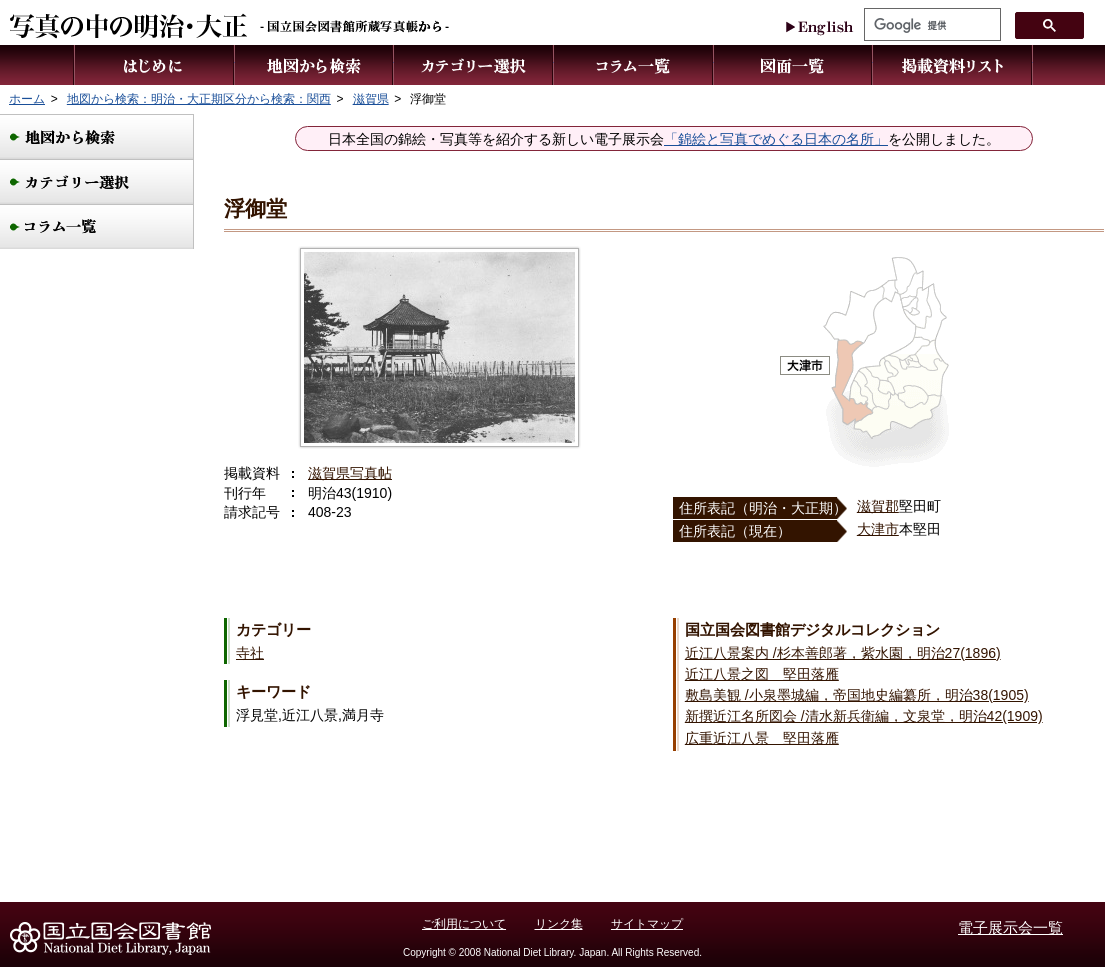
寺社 (250, 653)
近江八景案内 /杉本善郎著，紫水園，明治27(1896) (843, 653)
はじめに (154, 65)
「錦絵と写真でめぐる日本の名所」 (776, 139)
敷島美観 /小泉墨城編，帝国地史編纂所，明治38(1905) (857, 695)
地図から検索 (314, 65)
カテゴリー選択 (474, 65)
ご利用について (464, 924)
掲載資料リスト (953, 65)
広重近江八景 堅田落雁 (762, 738)
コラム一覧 (634, 65)
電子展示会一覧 (1010, 927)
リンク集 (559, 924)
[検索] (930, 25)
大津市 (878, 529)
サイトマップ (647, 924)
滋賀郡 (878, 506)
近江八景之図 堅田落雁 (762, 674)
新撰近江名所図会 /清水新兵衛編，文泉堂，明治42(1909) (864, 716)
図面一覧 (793, 65)
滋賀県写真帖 (350, 473)
